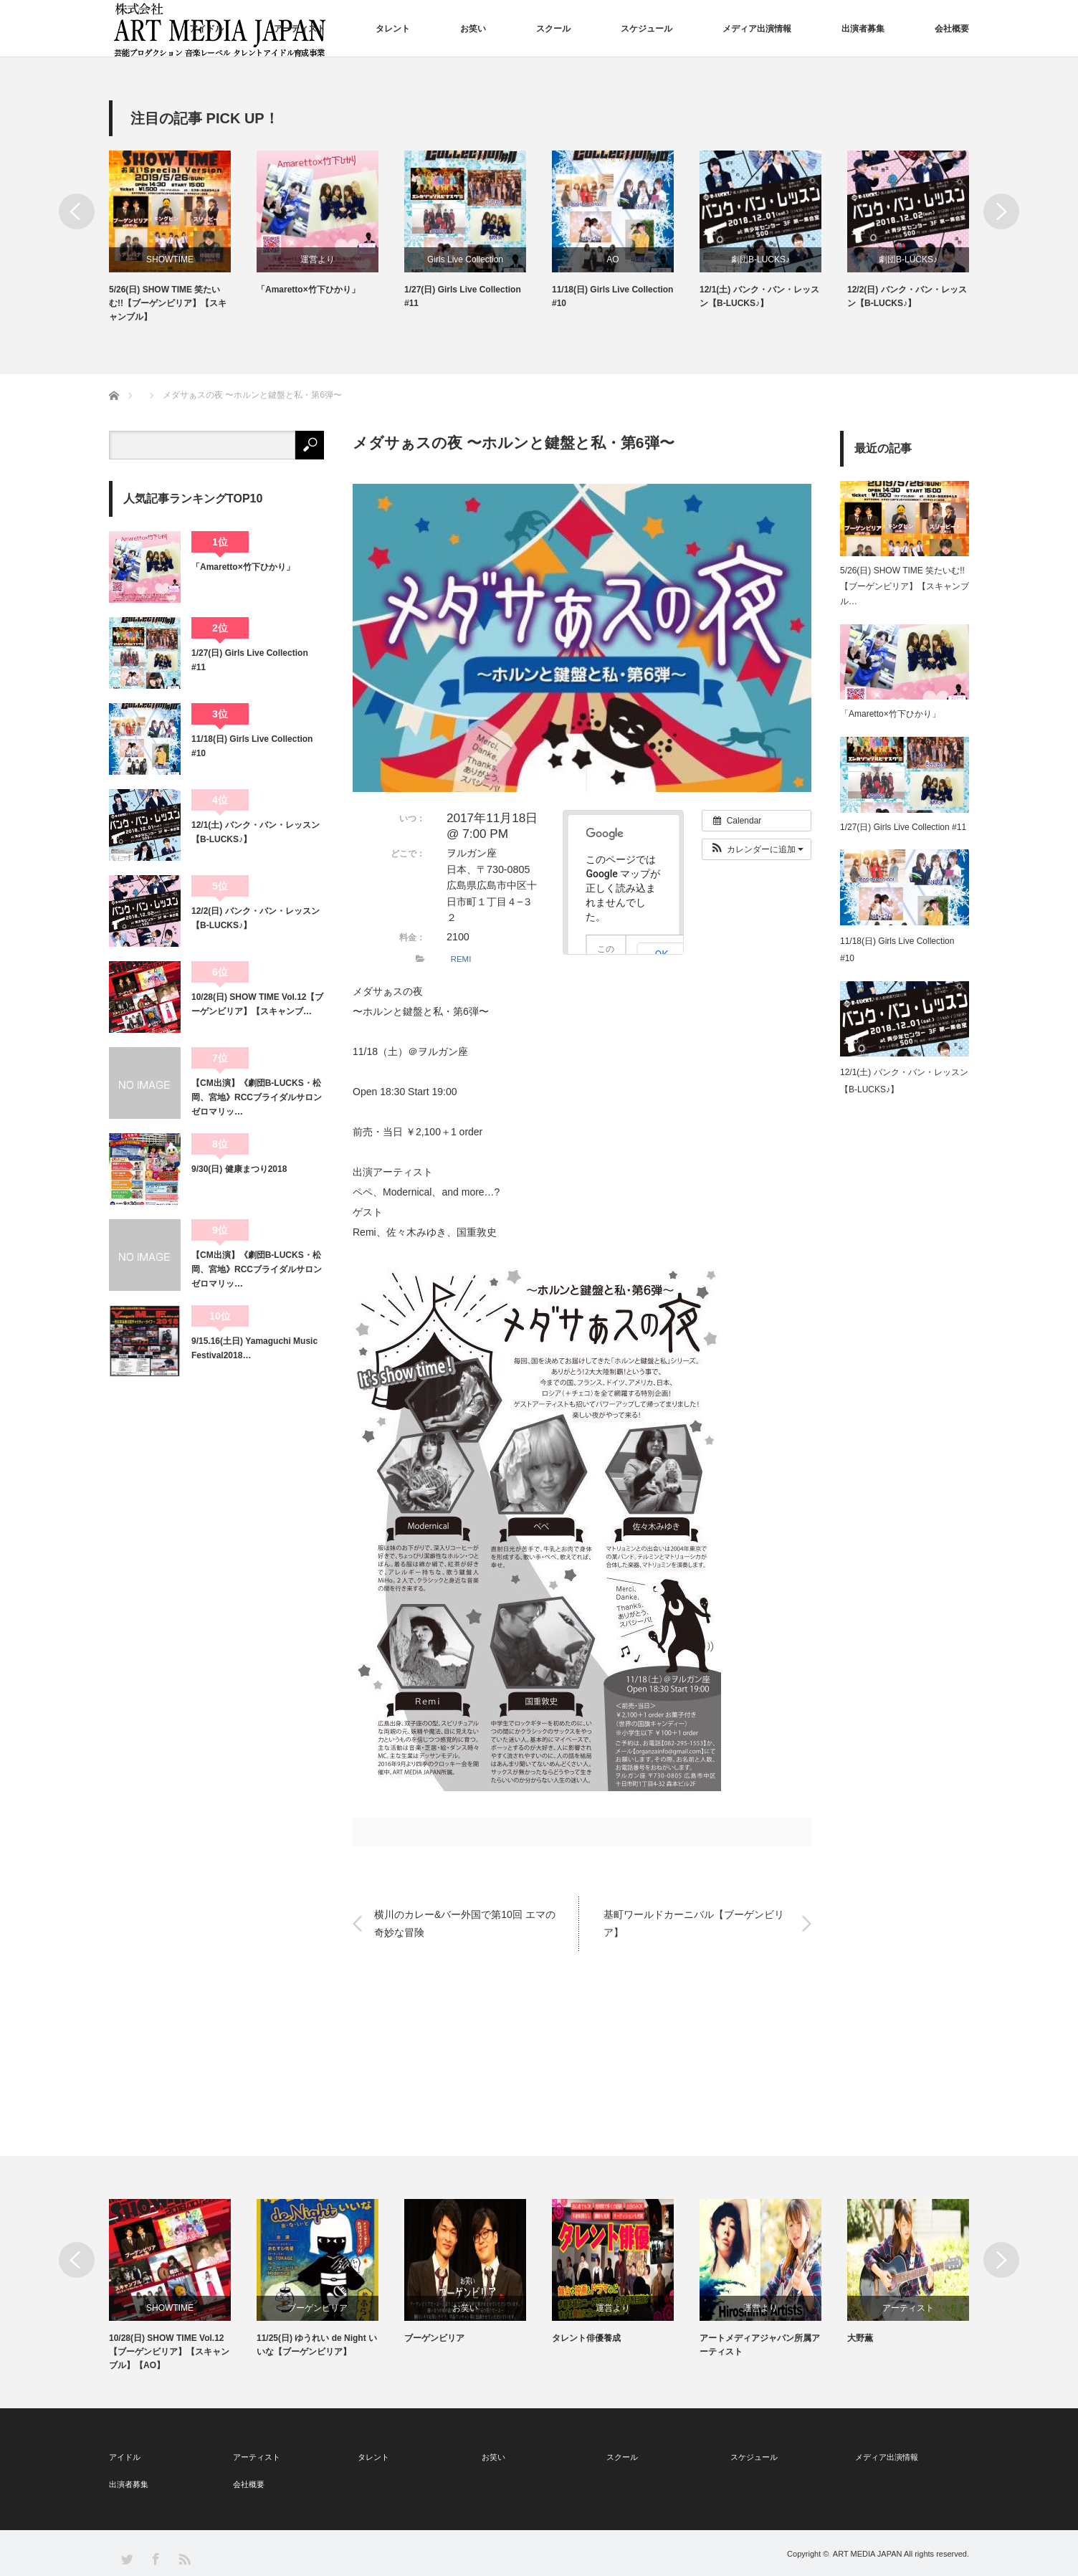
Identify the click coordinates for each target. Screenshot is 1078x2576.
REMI (461, 959)
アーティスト (299, 29)
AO (612, 259)
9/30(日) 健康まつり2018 (239, 1169)
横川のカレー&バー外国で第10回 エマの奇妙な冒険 (464, 1922)
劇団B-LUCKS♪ (760, 259)
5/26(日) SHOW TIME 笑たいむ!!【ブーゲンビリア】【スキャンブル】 (167, 303)
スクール (553, 29)
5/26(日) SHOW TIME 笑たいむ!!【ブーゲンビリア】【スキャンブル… (904, 586)
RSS (184, 2558)
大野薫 (860, 2338)
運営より (317, 259)
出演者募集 (862, 29)
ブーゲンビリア (317, 2308)
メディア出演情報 (756, 29)
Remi (364, 1232)
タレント (393, 29)
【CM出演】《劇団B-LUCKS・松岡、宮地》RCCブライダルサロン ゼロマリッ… (257, 1097)
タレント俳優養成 (586, 2338)
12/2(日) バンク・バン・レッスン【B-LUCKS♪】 (907, 296)
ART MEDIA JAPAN (867, 2553)
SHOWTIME (170, 259)
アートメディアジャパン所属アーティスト (760, 2345)
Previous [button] (77, 211)
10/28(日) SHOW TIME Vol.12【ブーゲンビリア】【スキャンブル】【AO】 (169, 2351)
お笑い (473, 29)
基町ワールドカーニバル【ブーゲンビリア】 (694, 1922)
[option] (183, 238)
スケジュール (646, 29)
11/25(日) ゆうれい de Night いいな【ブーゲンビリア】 (317, 2345)
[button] (756, 849)
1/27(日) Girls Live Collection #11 (462, 296)
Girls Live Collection (465, 259)
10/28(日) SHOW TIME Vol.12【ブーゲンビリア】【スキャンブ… (257, 1004)
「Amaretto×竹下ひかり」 (308, 290)
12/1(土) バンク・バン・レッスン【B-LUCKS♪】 (759, 296)
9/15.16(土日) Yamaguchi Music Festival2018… (254, 1348)
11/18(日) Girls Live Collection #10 (612, 296)
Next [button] (1001, 211)
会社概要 (952, 29)
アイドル (206, 29)
